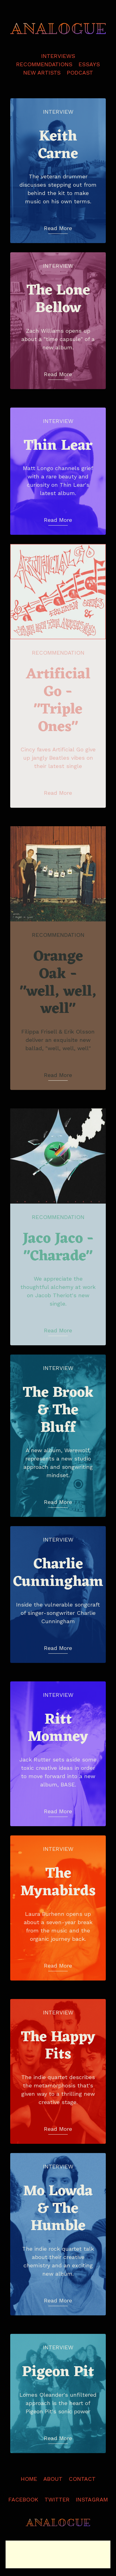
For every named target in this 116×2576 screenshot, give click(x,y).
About (52, 2479)
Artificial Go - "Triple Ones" (58, 701)
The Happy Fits (58, 2046)
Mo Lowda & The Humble (58, 2209)
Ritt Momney (58, 1728)
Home (29, 2479)
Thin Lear (58, 446)
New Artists (42, 72)
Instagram (92, 2499)
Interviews (58, 56)
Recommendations (44, 64)
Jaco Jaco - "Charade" (58, 1247)
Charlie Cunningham (58, 1573)
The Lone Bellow (58, 299)
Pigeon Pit (58, 2372)
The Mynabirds (58, 1882)
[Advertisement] (58, 2554)
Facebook (23, 2499)
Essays (89, 64)
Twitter (57, 2499)
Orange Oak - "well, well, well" (58, 983)
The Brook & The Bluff (58, 1410)
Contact (82, 2479)
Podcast (80, 72)
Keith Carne (58, 145)
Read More (58, 228)
